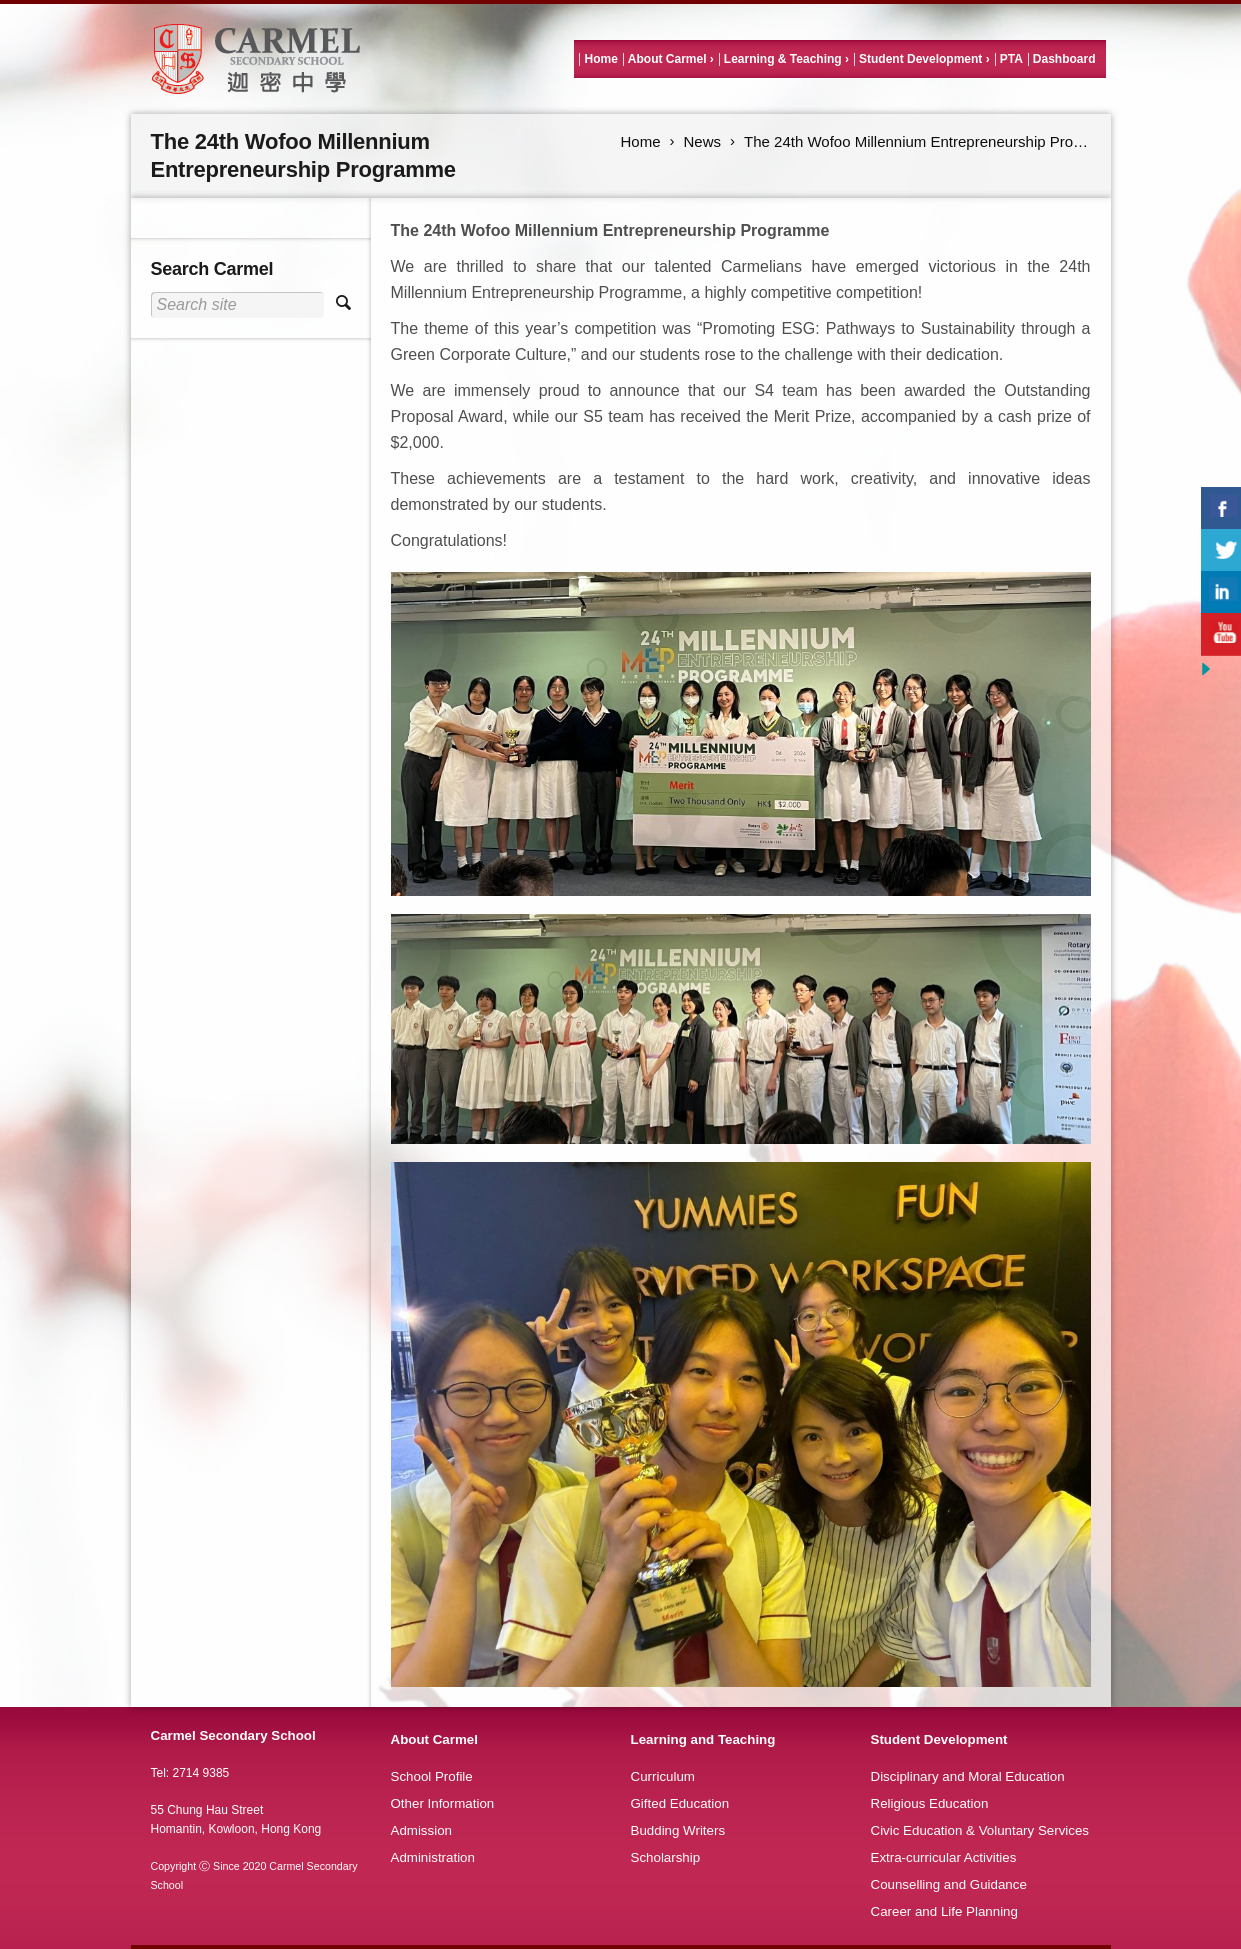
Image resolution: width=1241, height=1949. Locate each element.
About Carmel (667, 59)
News (703, 141)
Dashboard (1064, 59)
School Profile (432, 1776)
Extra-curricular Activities (944, 1857)
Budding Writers (678, 1830)
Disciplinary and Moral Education (968, 1776)
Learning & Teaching (783, 59)
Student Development (920, 59)
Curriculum (663, 1776)
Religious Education (930, 1803)
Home (600, 59)
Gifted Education (680, 1803)
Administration (433, 1857)
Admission (421, 1830)
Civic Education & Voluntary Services (980, 1830)
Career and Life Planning (944, 1911)
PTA (1011, 59)
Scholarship (666, 1857)
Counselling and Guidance (949, 1884)
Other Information (443, 1803)
